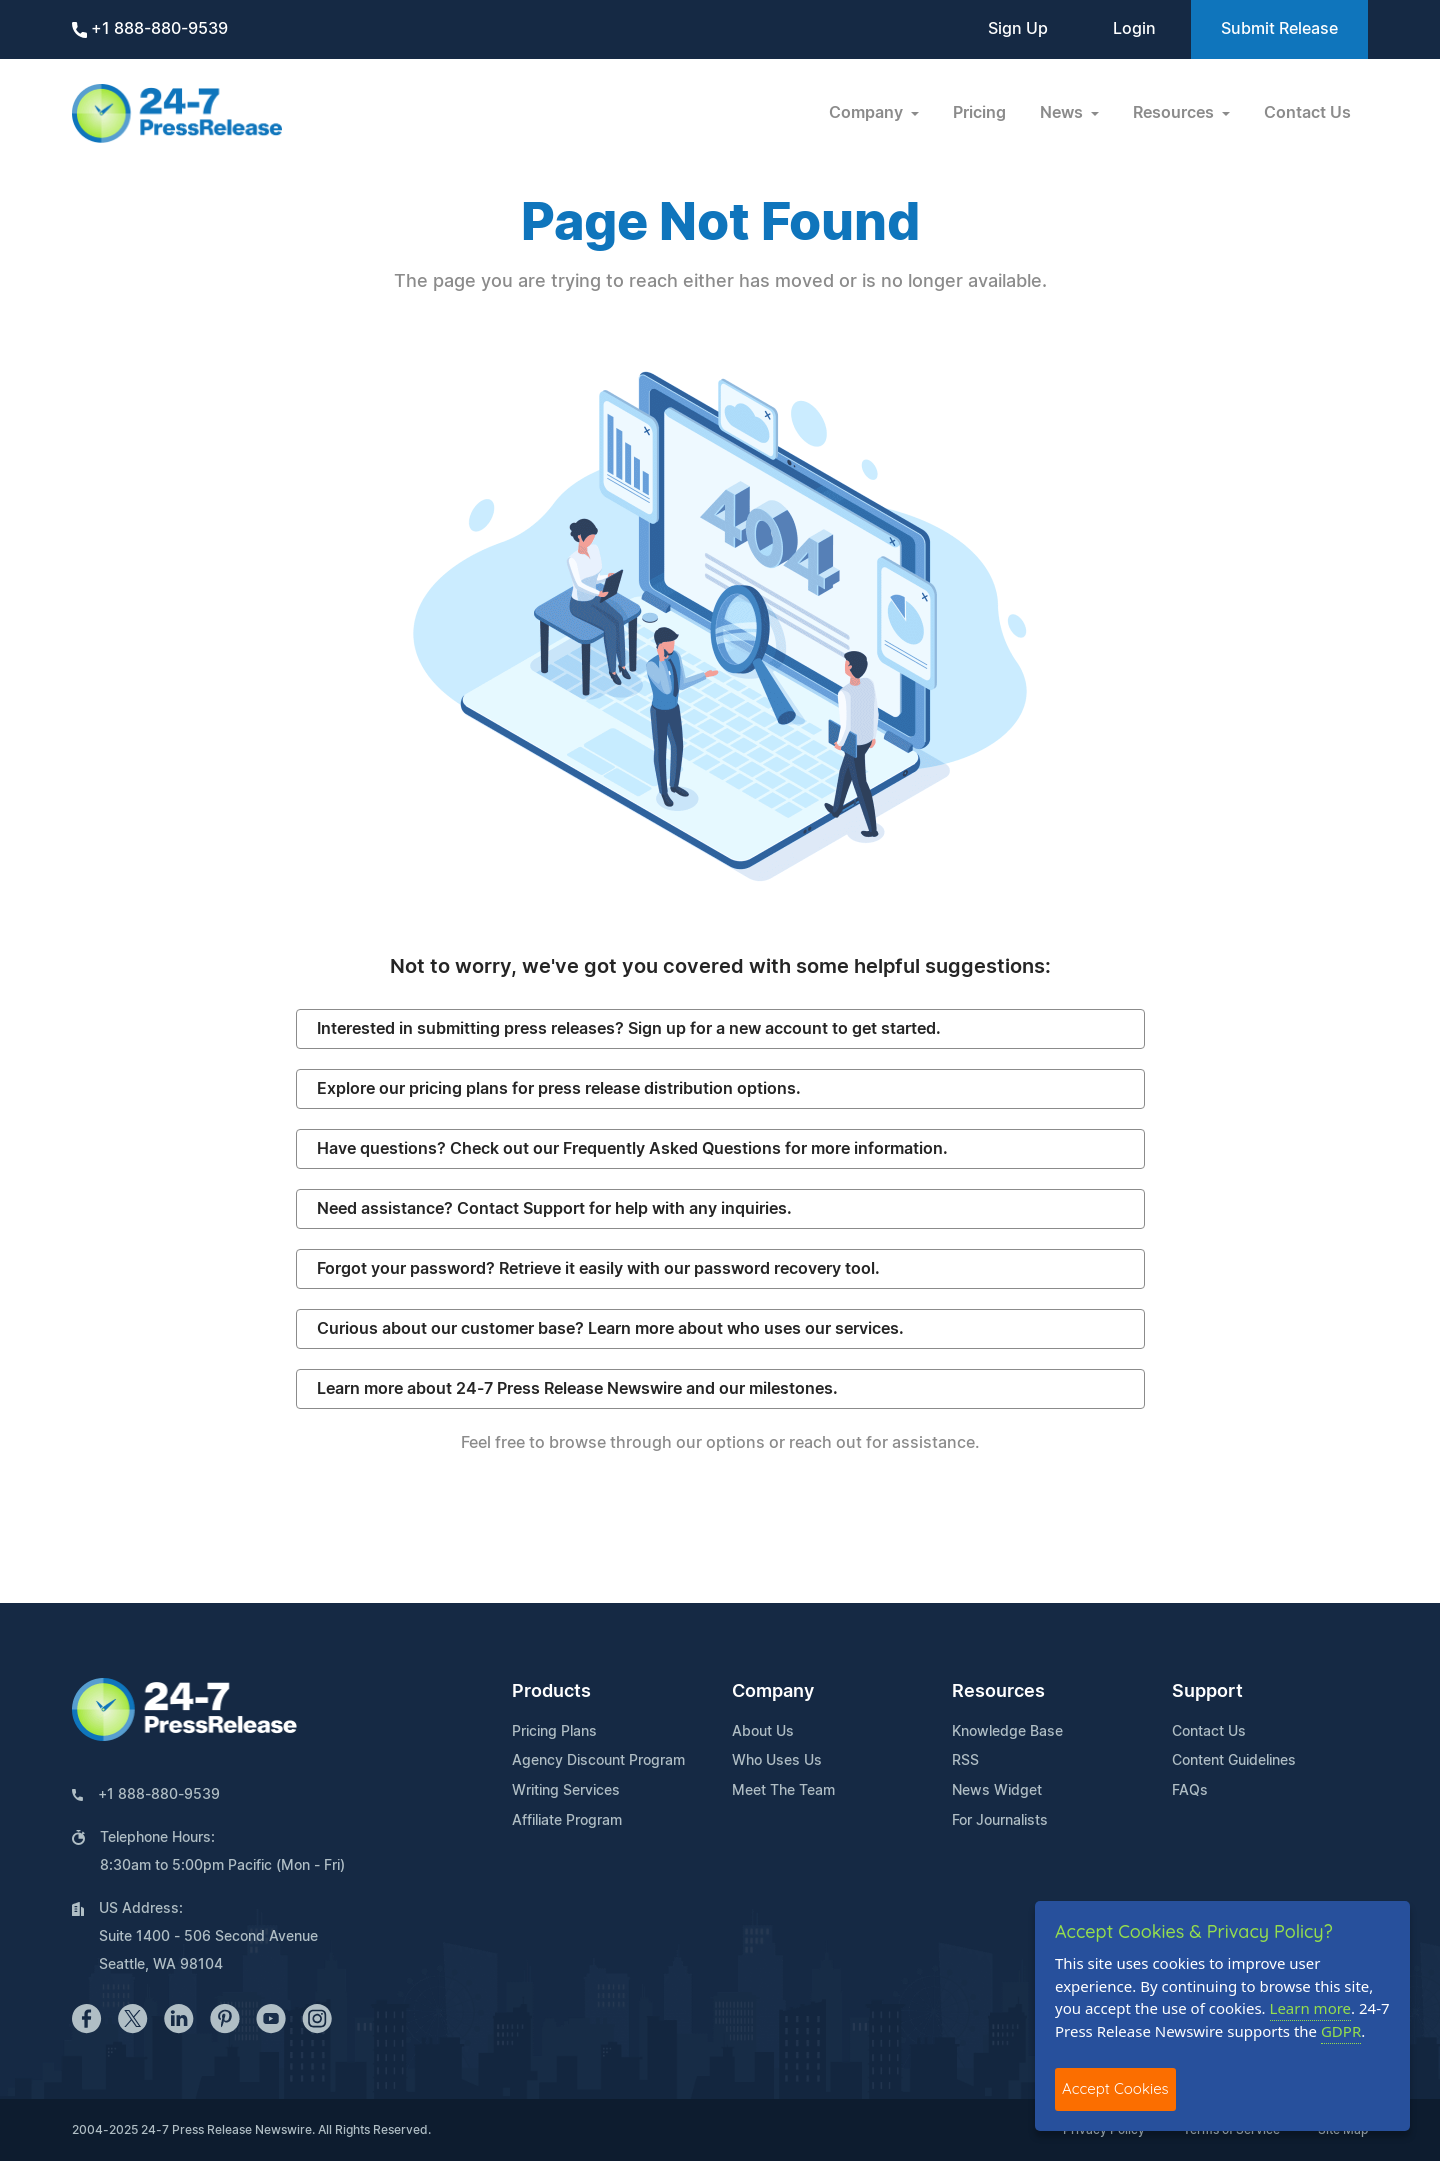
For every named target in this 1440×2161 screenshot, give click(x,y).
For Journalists (1000, 1821)
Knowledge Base (1007, 1732)
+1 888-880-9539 (150, 29)
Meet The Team (783, 1791)
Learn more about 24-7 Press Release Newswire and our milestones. (577, 1389)
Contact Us (1307, 113)
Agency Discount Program (598, 1761)
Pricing (979, 113)
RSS (965, 1761)
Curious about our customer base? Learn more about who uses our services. (610, 1329)
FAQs (1190, 1791)
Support (1207, 1692)
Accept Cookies (1115, 2088)
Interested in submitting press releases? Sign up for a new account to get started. (629, 1029)
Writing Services (566, 1791)
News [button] (1063, 113)
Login (1134, 29)
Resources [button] (1175, 113)
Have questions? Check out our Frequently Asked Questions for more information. (632, 1149)
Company (773, 1692)
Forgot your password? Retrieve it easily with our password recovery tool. (598, 1269)
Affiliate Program (567, 1821)
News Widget (997, 1791)
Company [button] (868, 113)
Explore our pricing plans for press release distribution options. (559, 1089)
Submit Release (1279, 29)
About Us (763, 1732)
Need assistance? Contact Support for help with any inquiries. (554, 1209)
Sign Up (1018, 29)
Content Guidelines (1234, 1761)
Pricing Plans (554, 1732)
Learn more (1311, 2008)
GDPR (1341, 2031)
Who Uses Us (777, 1761)
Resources (998, 1692)
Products (551, 1692)
